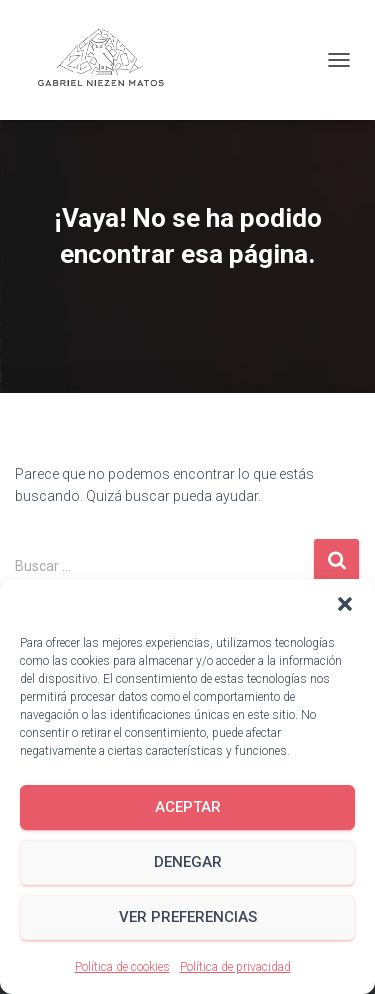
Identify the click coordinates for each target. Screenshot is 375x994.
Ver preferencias (188, 917)
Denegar (188, 862)
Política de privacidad (235, 967)
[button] (345, 604)
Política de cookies (122, 967)
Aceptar (188, 807)
